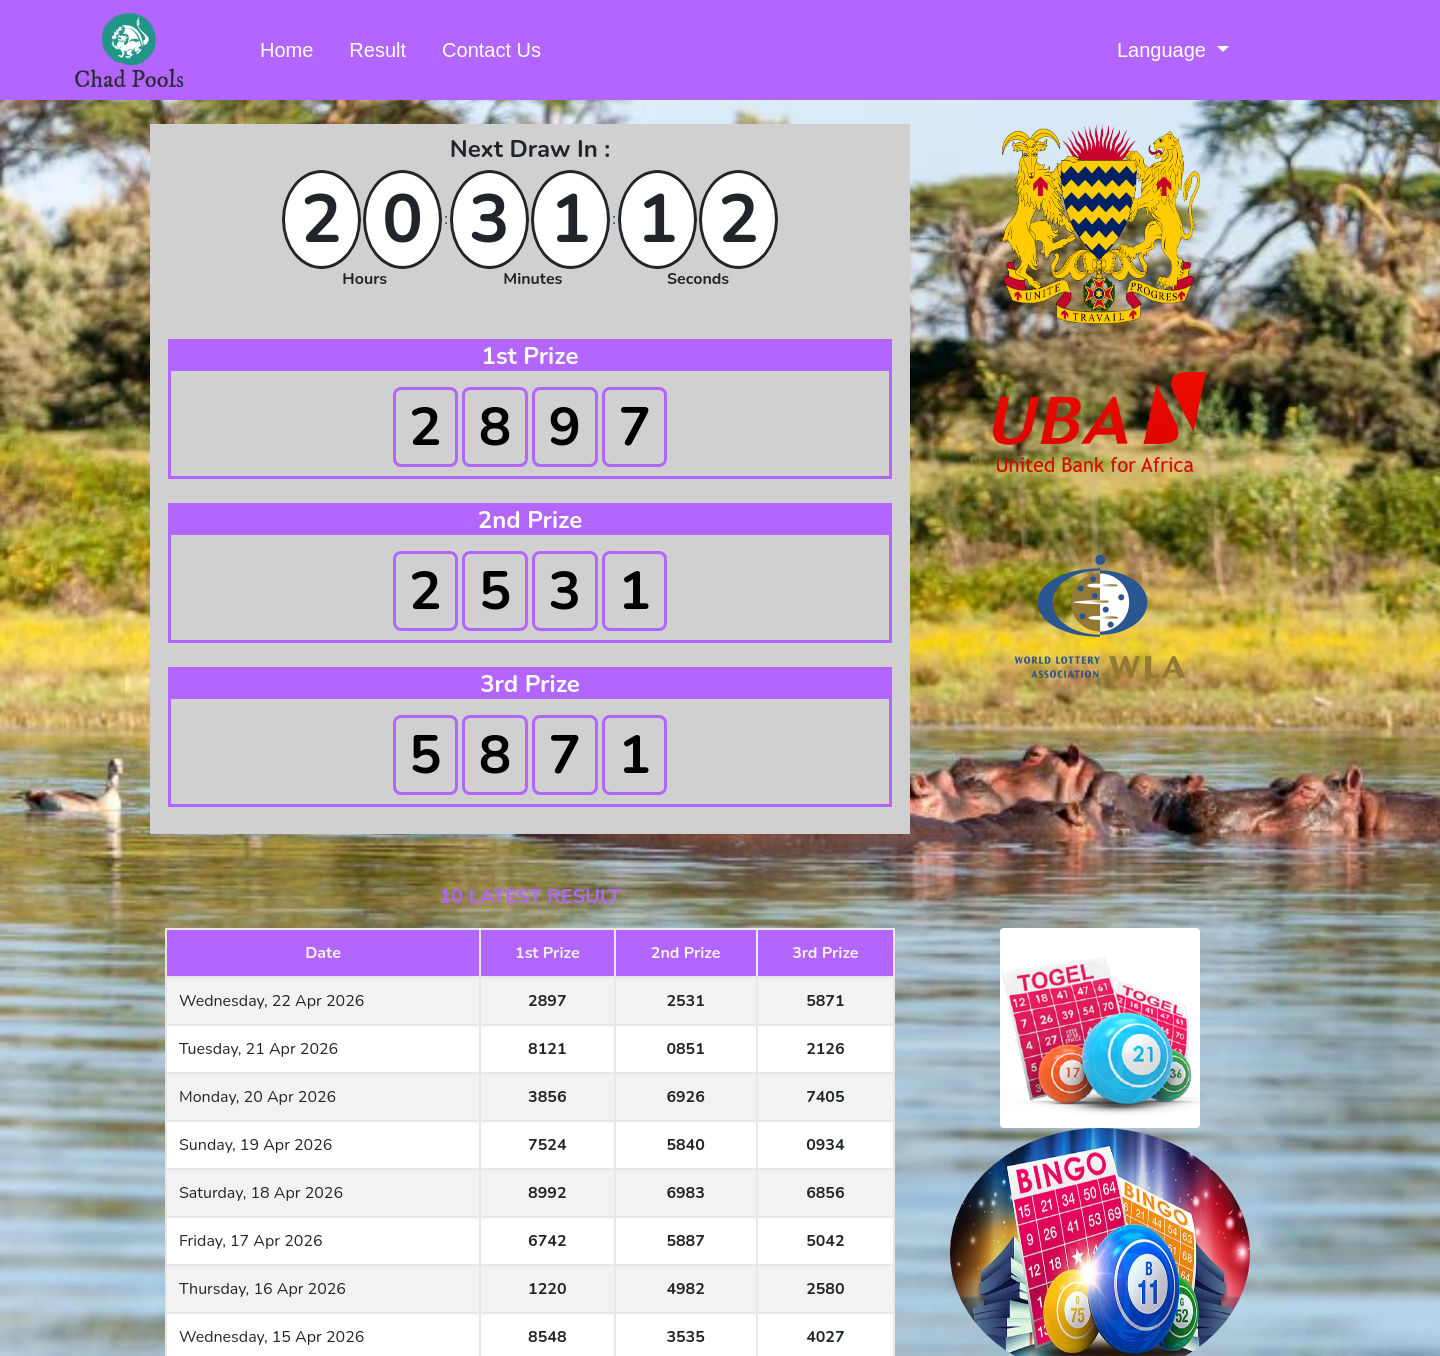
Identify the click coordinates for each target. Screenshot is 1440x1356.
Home (290, 48)
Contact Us (491, 50)
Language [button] (1164, 50)
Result (377, 50)
